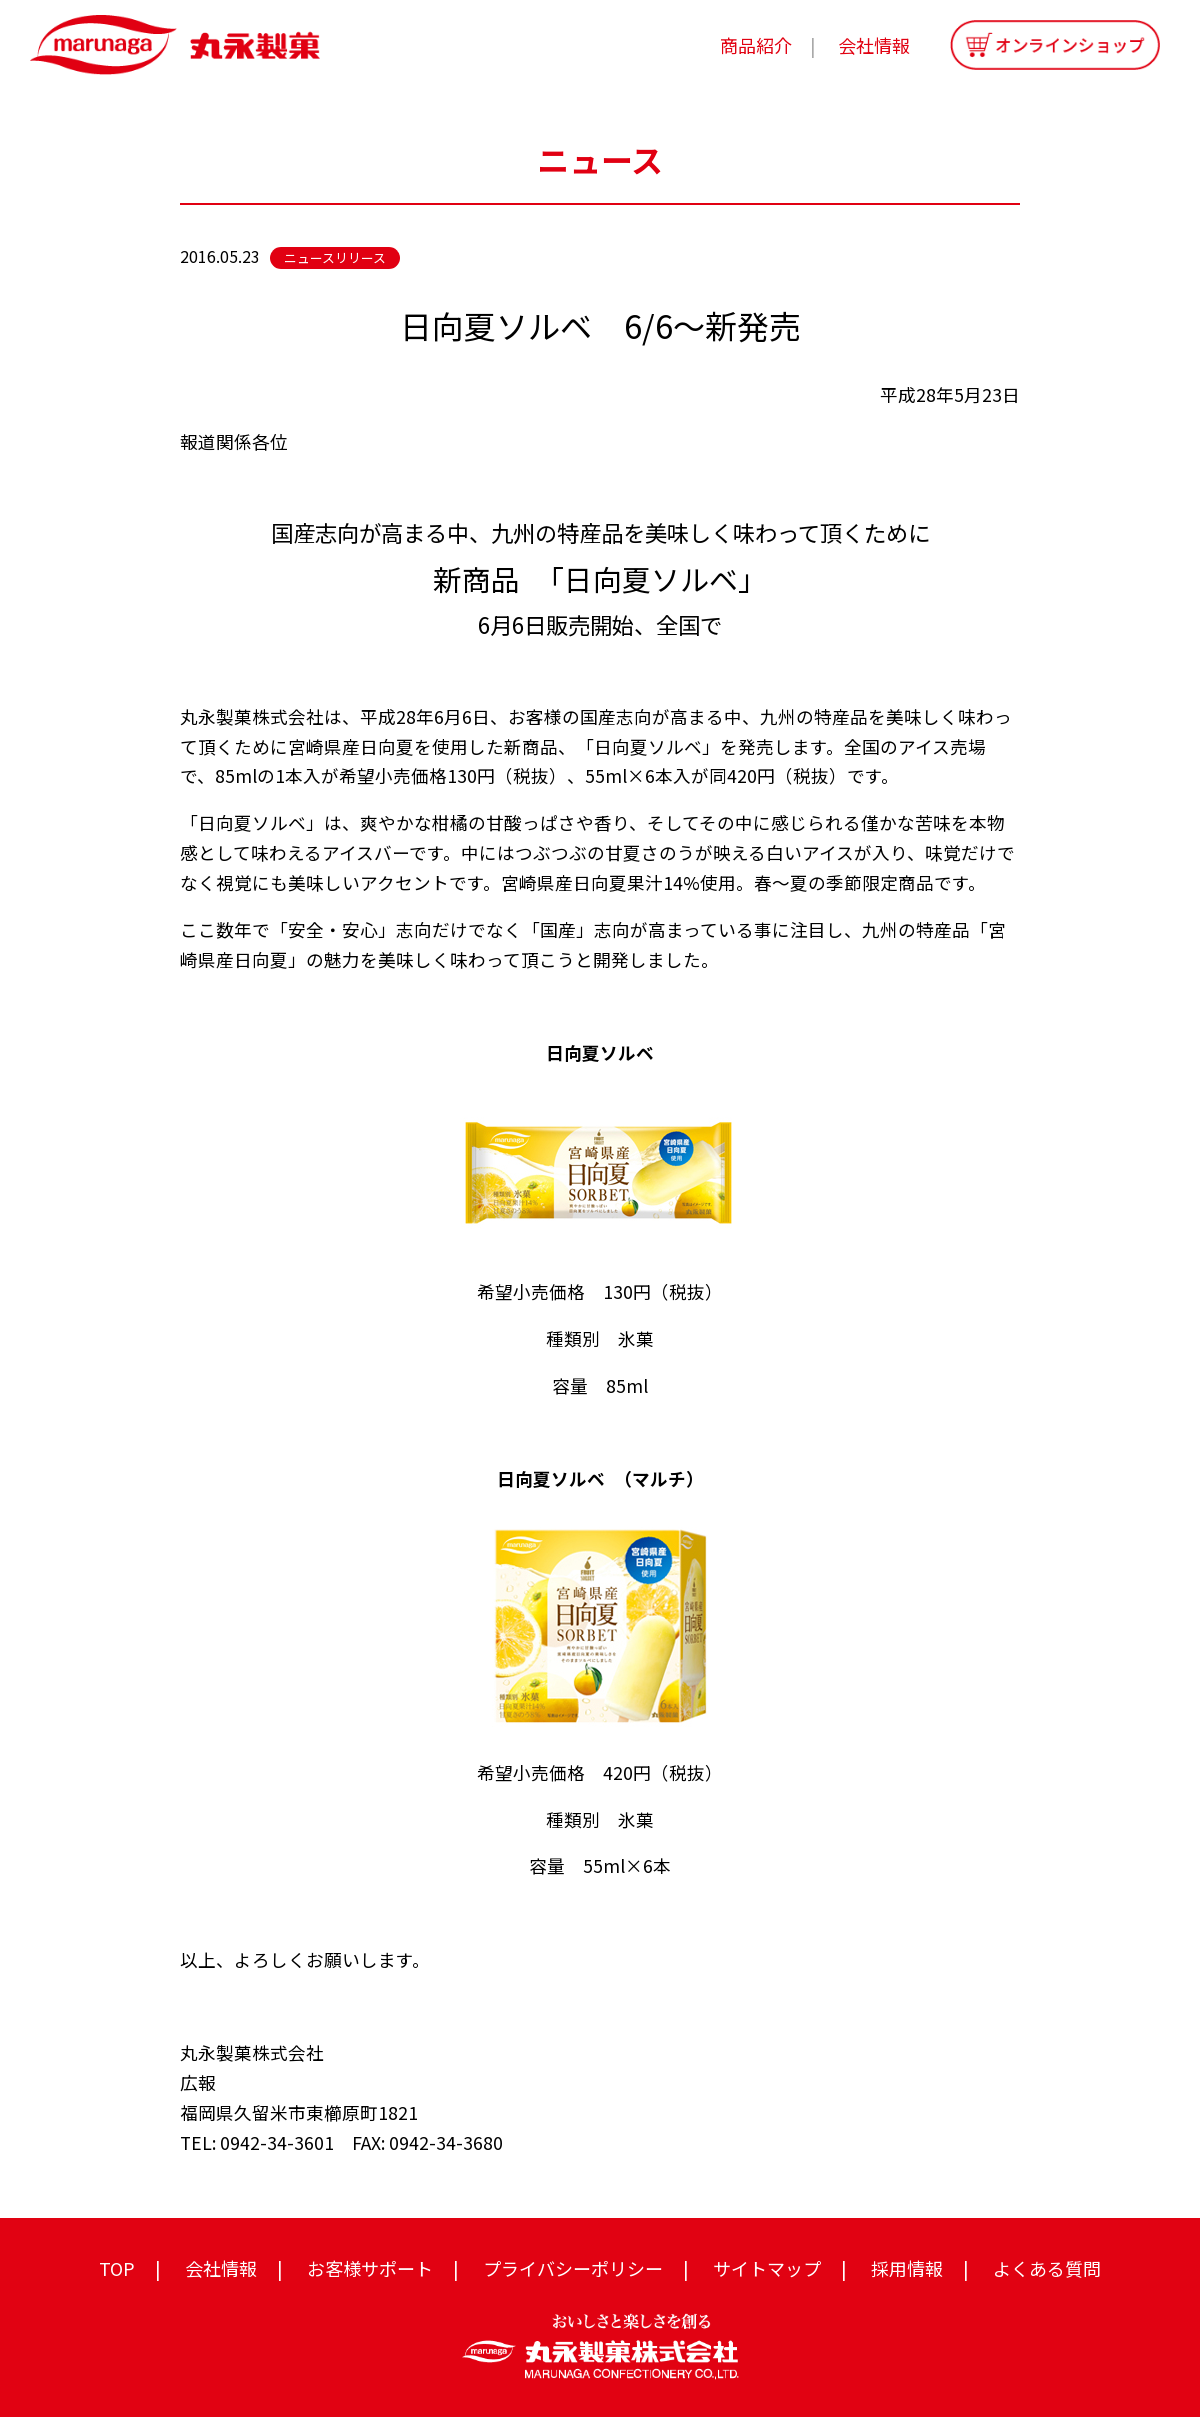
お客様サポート (370, 2268)
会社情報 (874, 45)
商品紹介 (756, 45)
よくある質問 (1047, 2268)
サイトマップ (767, 2268)
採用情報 (907, 2268)
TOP (117, 2268)
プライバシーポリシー (573, 2268)
